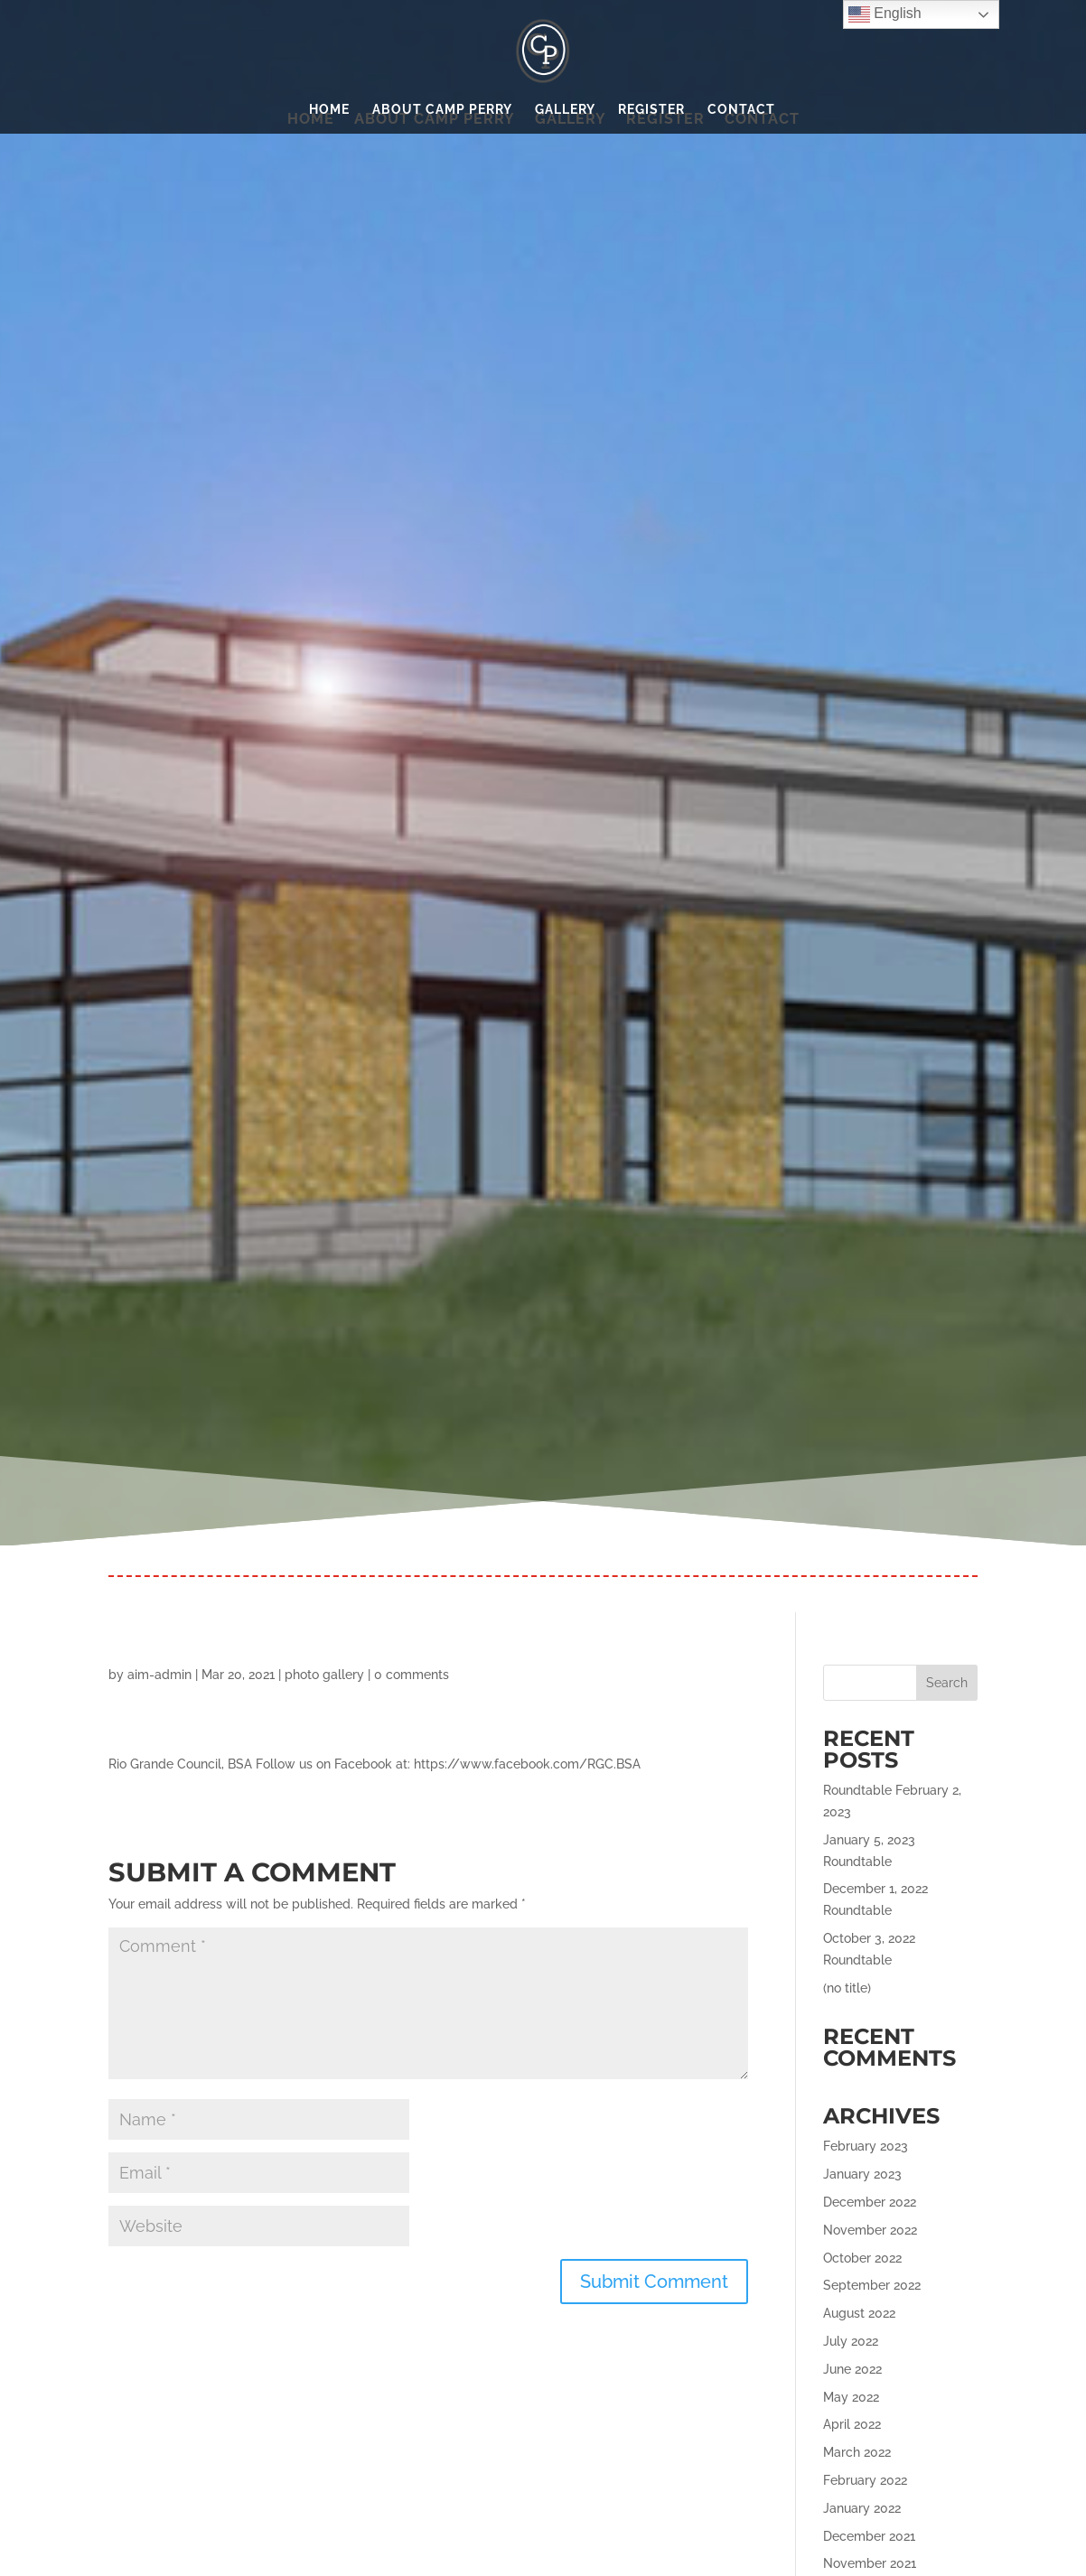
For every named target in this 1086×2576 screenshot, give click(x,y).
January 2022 (862, 2508)
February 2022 (865, 2480)
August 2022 (859, 2313)
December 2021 (869, 2536)
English (885, 14)
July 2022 (850, 2341)
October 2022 (862, 2258)
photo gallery (324, 1674)
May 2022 (851, 2397)
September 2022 (872, 2285)
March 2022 (857, 2452)
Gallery (565, 110)
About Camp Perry (442, 110)
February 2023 (865, 2146)
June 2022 (852, 2369)
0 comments (411, 1674)
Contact (741, 110)
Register (651, 110)
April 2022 (852, 2424)
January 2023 (862, 2174)
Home (329, 110)
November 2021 (869, 2563)
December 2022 (869, 2202)
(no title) (847, 1988)
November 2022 (870, 2230)
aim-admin (159, 1674)
